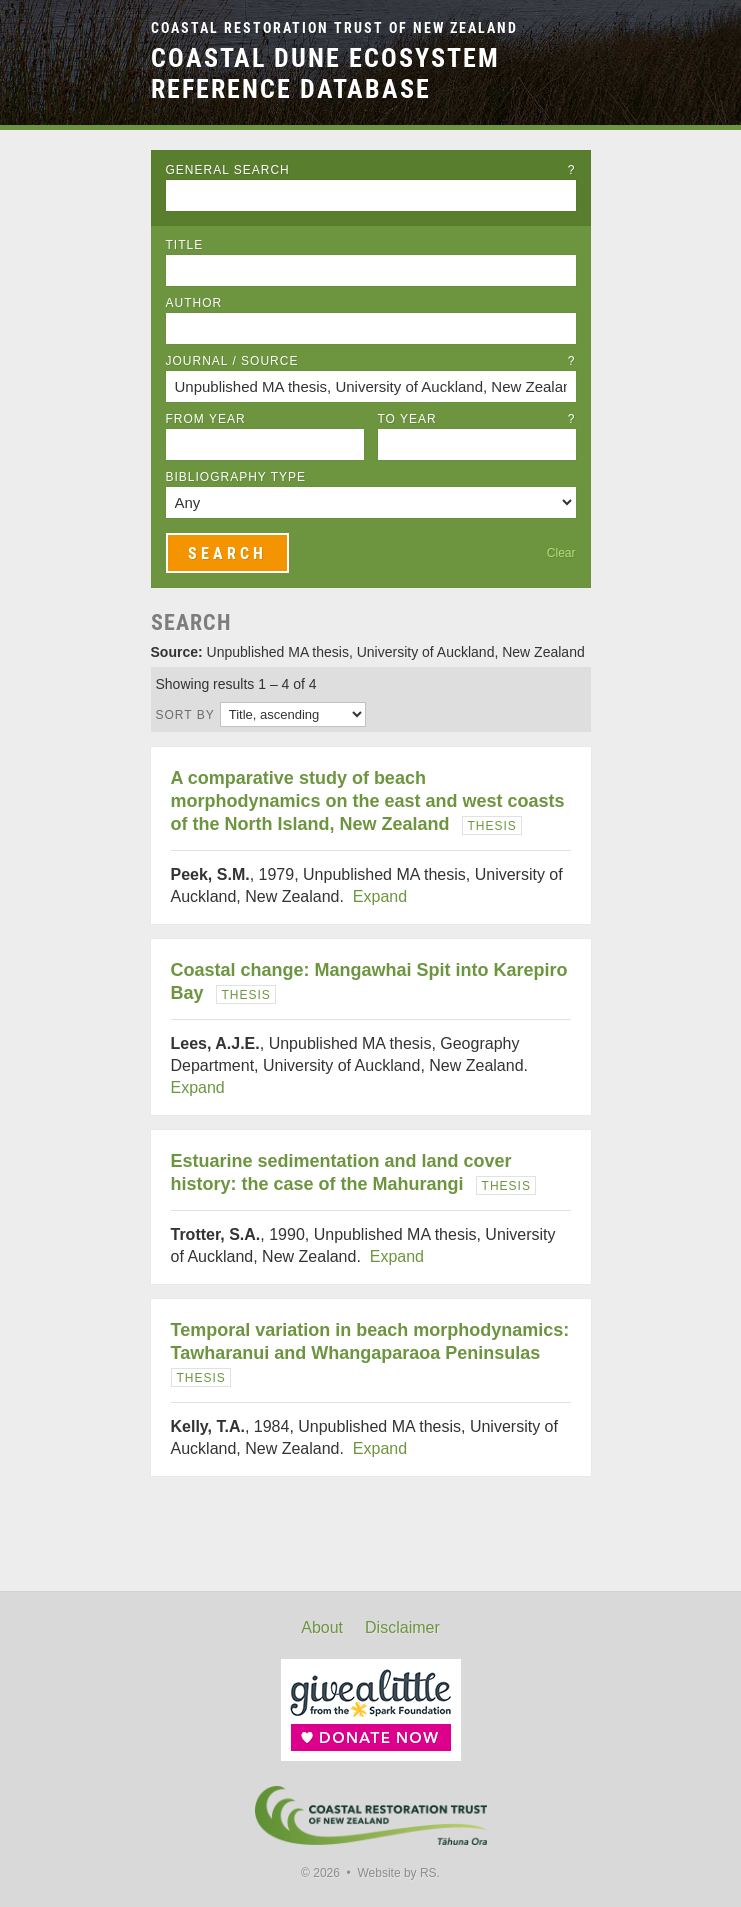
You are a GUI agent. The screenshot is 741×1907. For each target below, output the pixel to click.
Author (194, 303)
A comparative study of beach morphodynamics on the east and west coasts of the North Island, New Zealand (368, 801)
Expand (380, 896)
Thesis (492, 826)
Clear (561, 553)
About (322, 1627)
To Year (477, 419)
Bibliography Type (236, 477)
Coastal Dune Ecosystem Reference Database (325, 73)
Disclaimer (402, 1627)
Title (185, 245)
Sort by (185, 715)
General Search (371, 170)
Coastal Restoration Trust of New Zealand (334, 28)
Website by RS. (398, 1873)
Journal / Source (371, 361)
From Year (206, 419)
